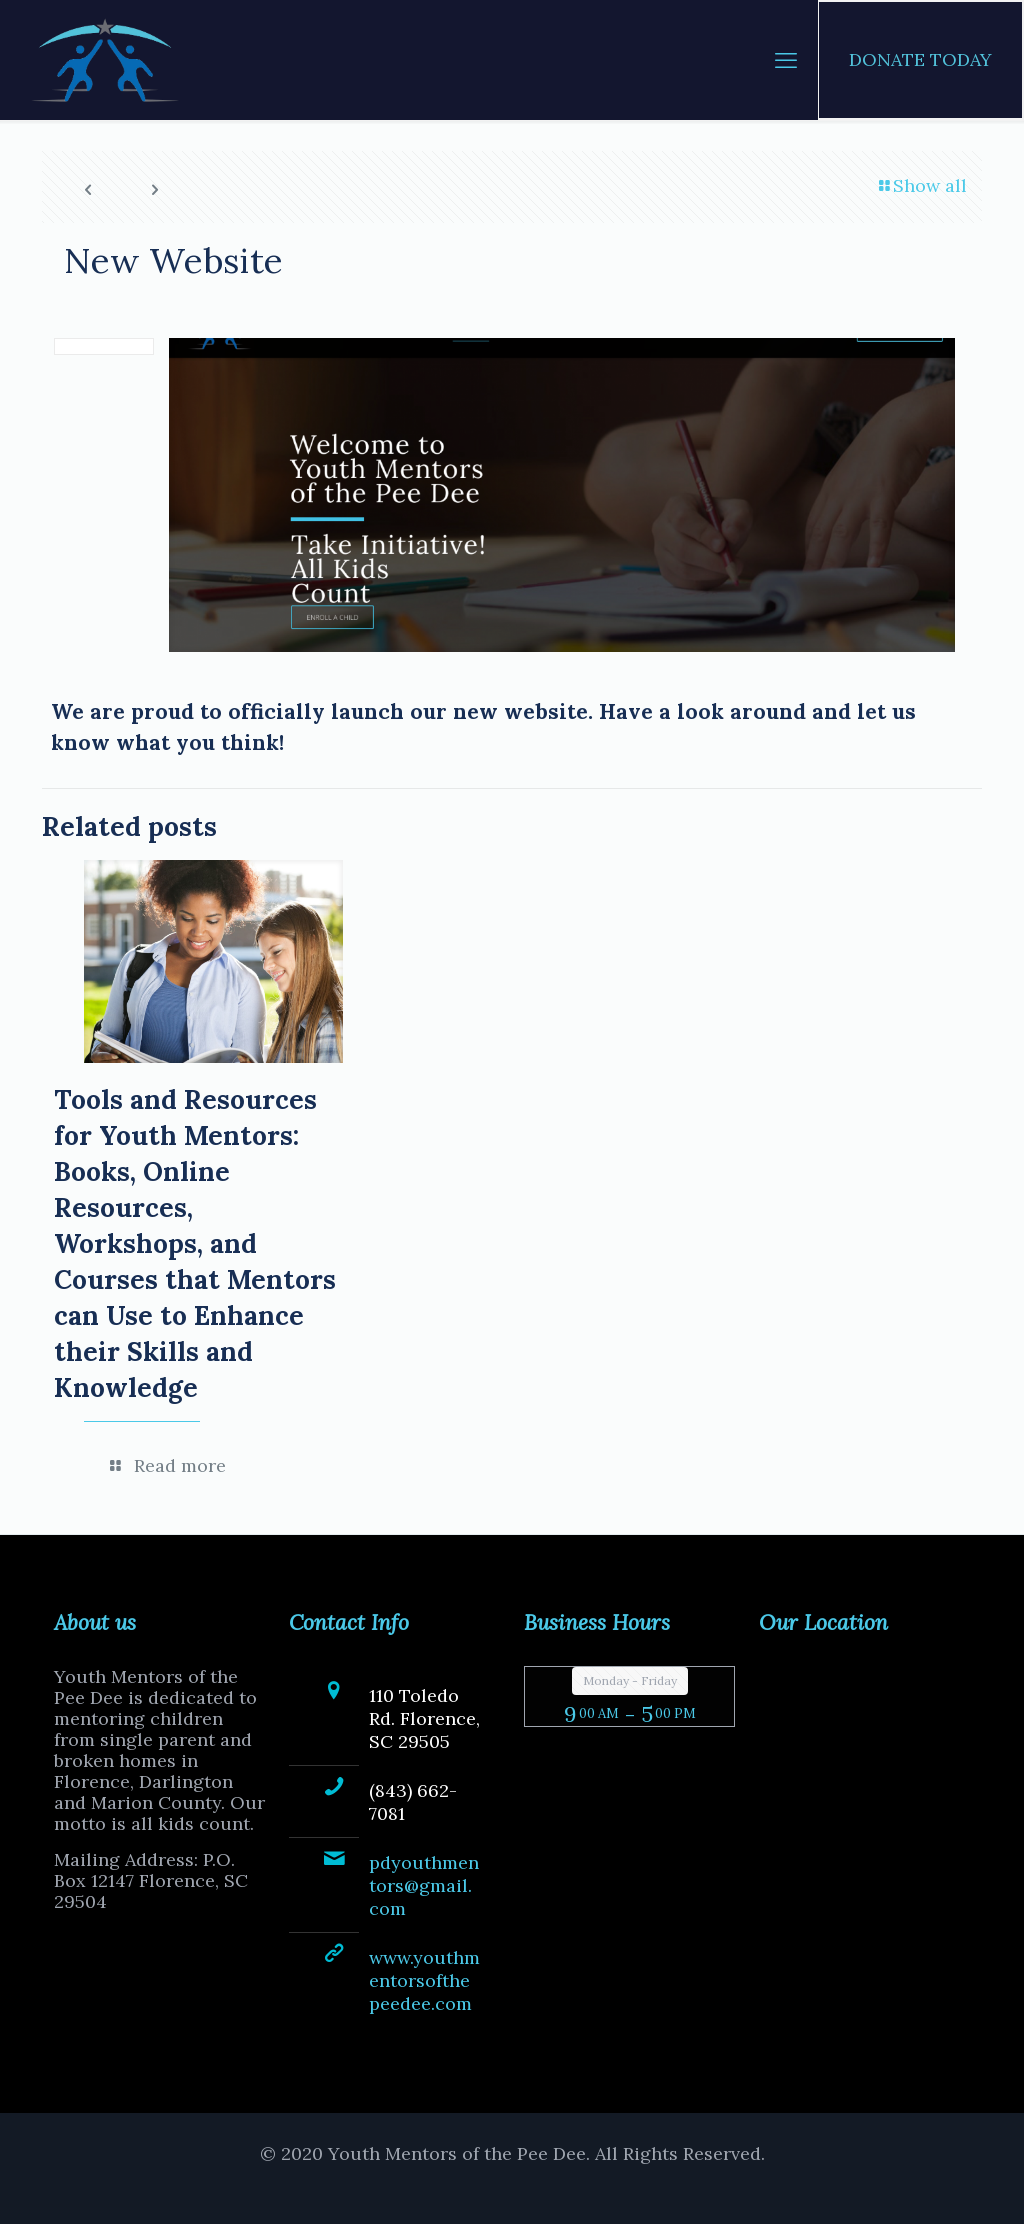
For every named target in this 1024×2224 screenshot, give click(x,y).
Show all (921, 185)
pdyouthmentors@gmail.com (424, 1885)
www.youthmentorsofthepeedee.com (424, 1980)
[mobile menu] (786, 60)
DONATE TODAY (920, 59)
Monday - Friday (630, 1680)
